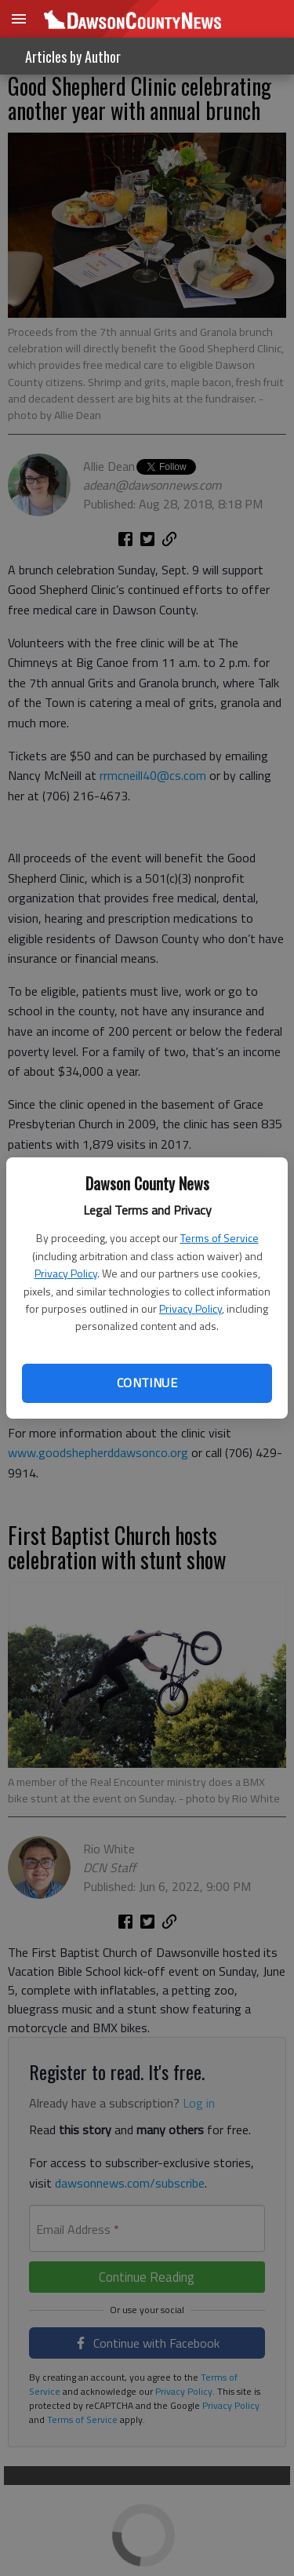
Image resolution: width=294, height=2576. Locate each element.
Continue (147, 1382)
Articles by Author (73, 56)
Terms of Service (219, 1238)
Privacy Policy (65, 1273)
